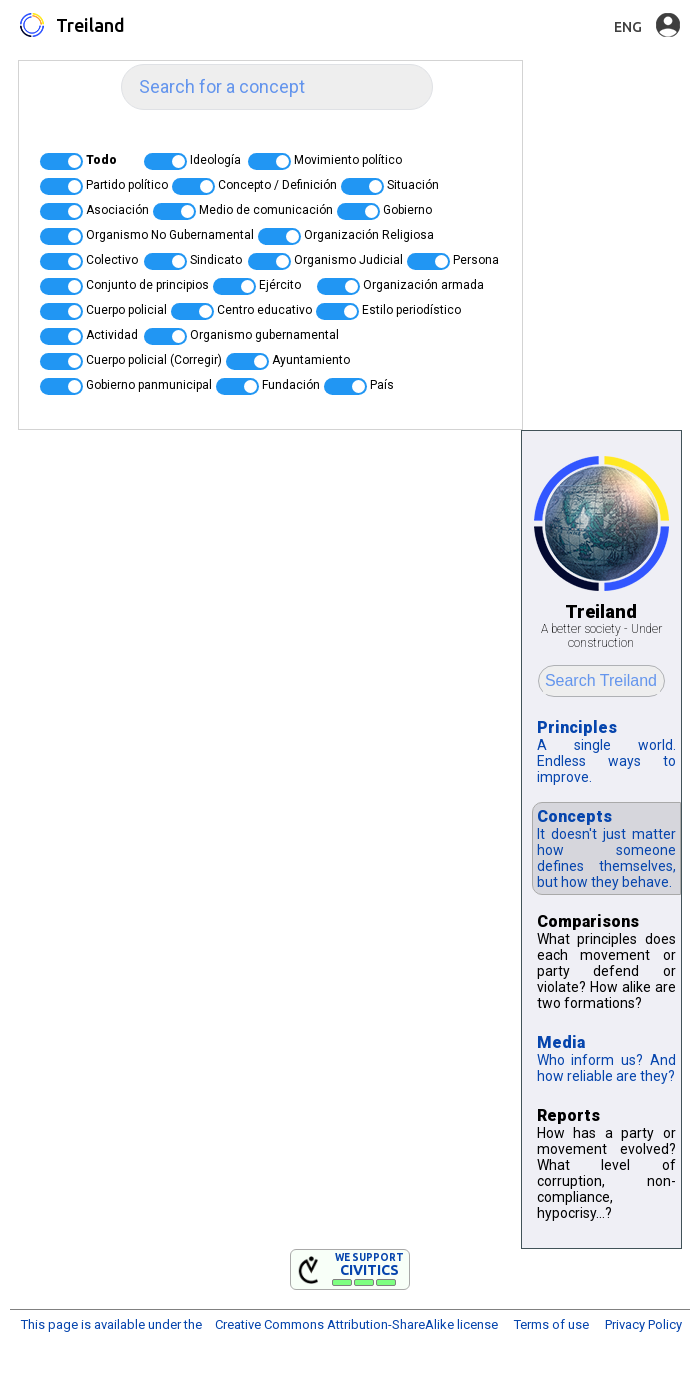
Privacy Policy (643, 1324)
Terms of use (551, 1324)
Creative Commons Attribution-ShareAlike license (356, 1324)
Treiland (90, 25)
